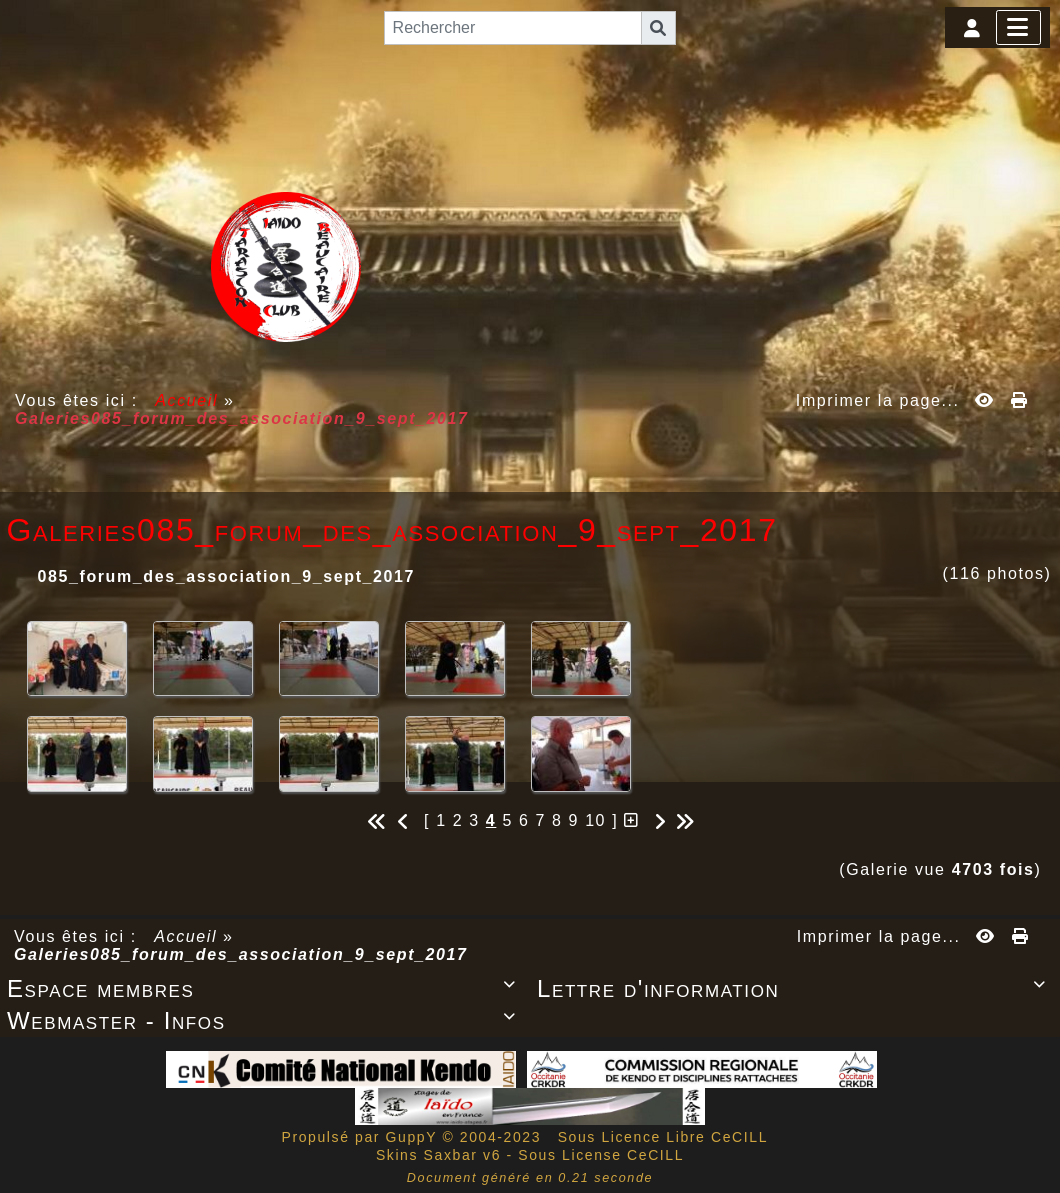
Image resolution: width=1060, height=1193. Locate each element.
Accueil (187, 400)
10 (595, 820)
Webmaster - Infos (265, 1020)
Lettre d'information (795, 988)
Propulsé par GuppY (361, 1137)
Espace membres (265, 988)
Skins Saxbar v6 (438, 1155)
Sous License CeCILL (601, 1155)
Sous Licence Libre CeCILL (665, 1137)
